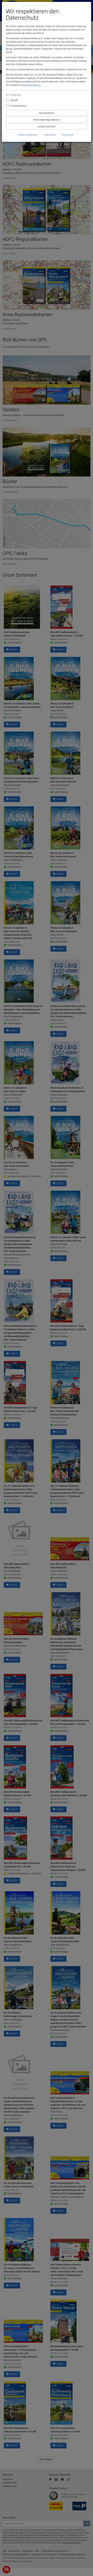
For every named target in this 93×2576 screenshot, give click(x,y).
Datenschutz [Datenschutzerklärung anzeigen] (50, 134)
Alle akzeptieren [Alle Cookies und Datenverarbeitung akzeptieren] (46, 113)
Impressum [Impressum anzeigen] (67, 134)
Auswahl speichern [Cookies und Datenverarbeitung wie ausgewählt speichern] (47, 126)
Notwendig (15, 94)
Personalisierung (18, 105)
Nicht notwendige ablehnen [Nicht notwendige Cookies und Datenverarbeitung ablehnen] (46, 119)
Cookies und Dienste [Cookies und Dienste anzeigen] (27, 134)
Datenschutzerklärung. (30, 85)
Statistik (14, 100)
